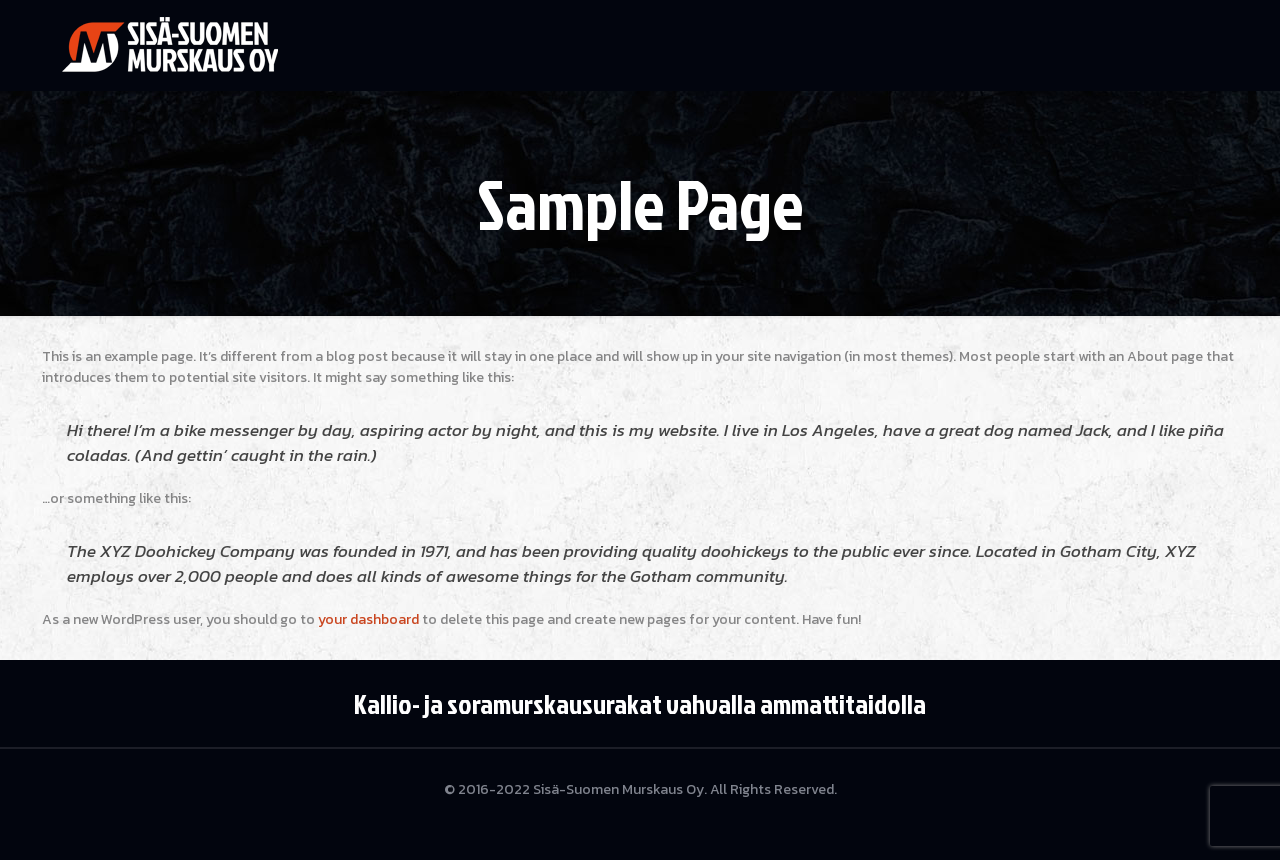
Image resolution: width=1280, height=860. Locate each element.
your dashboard (368, 619)
